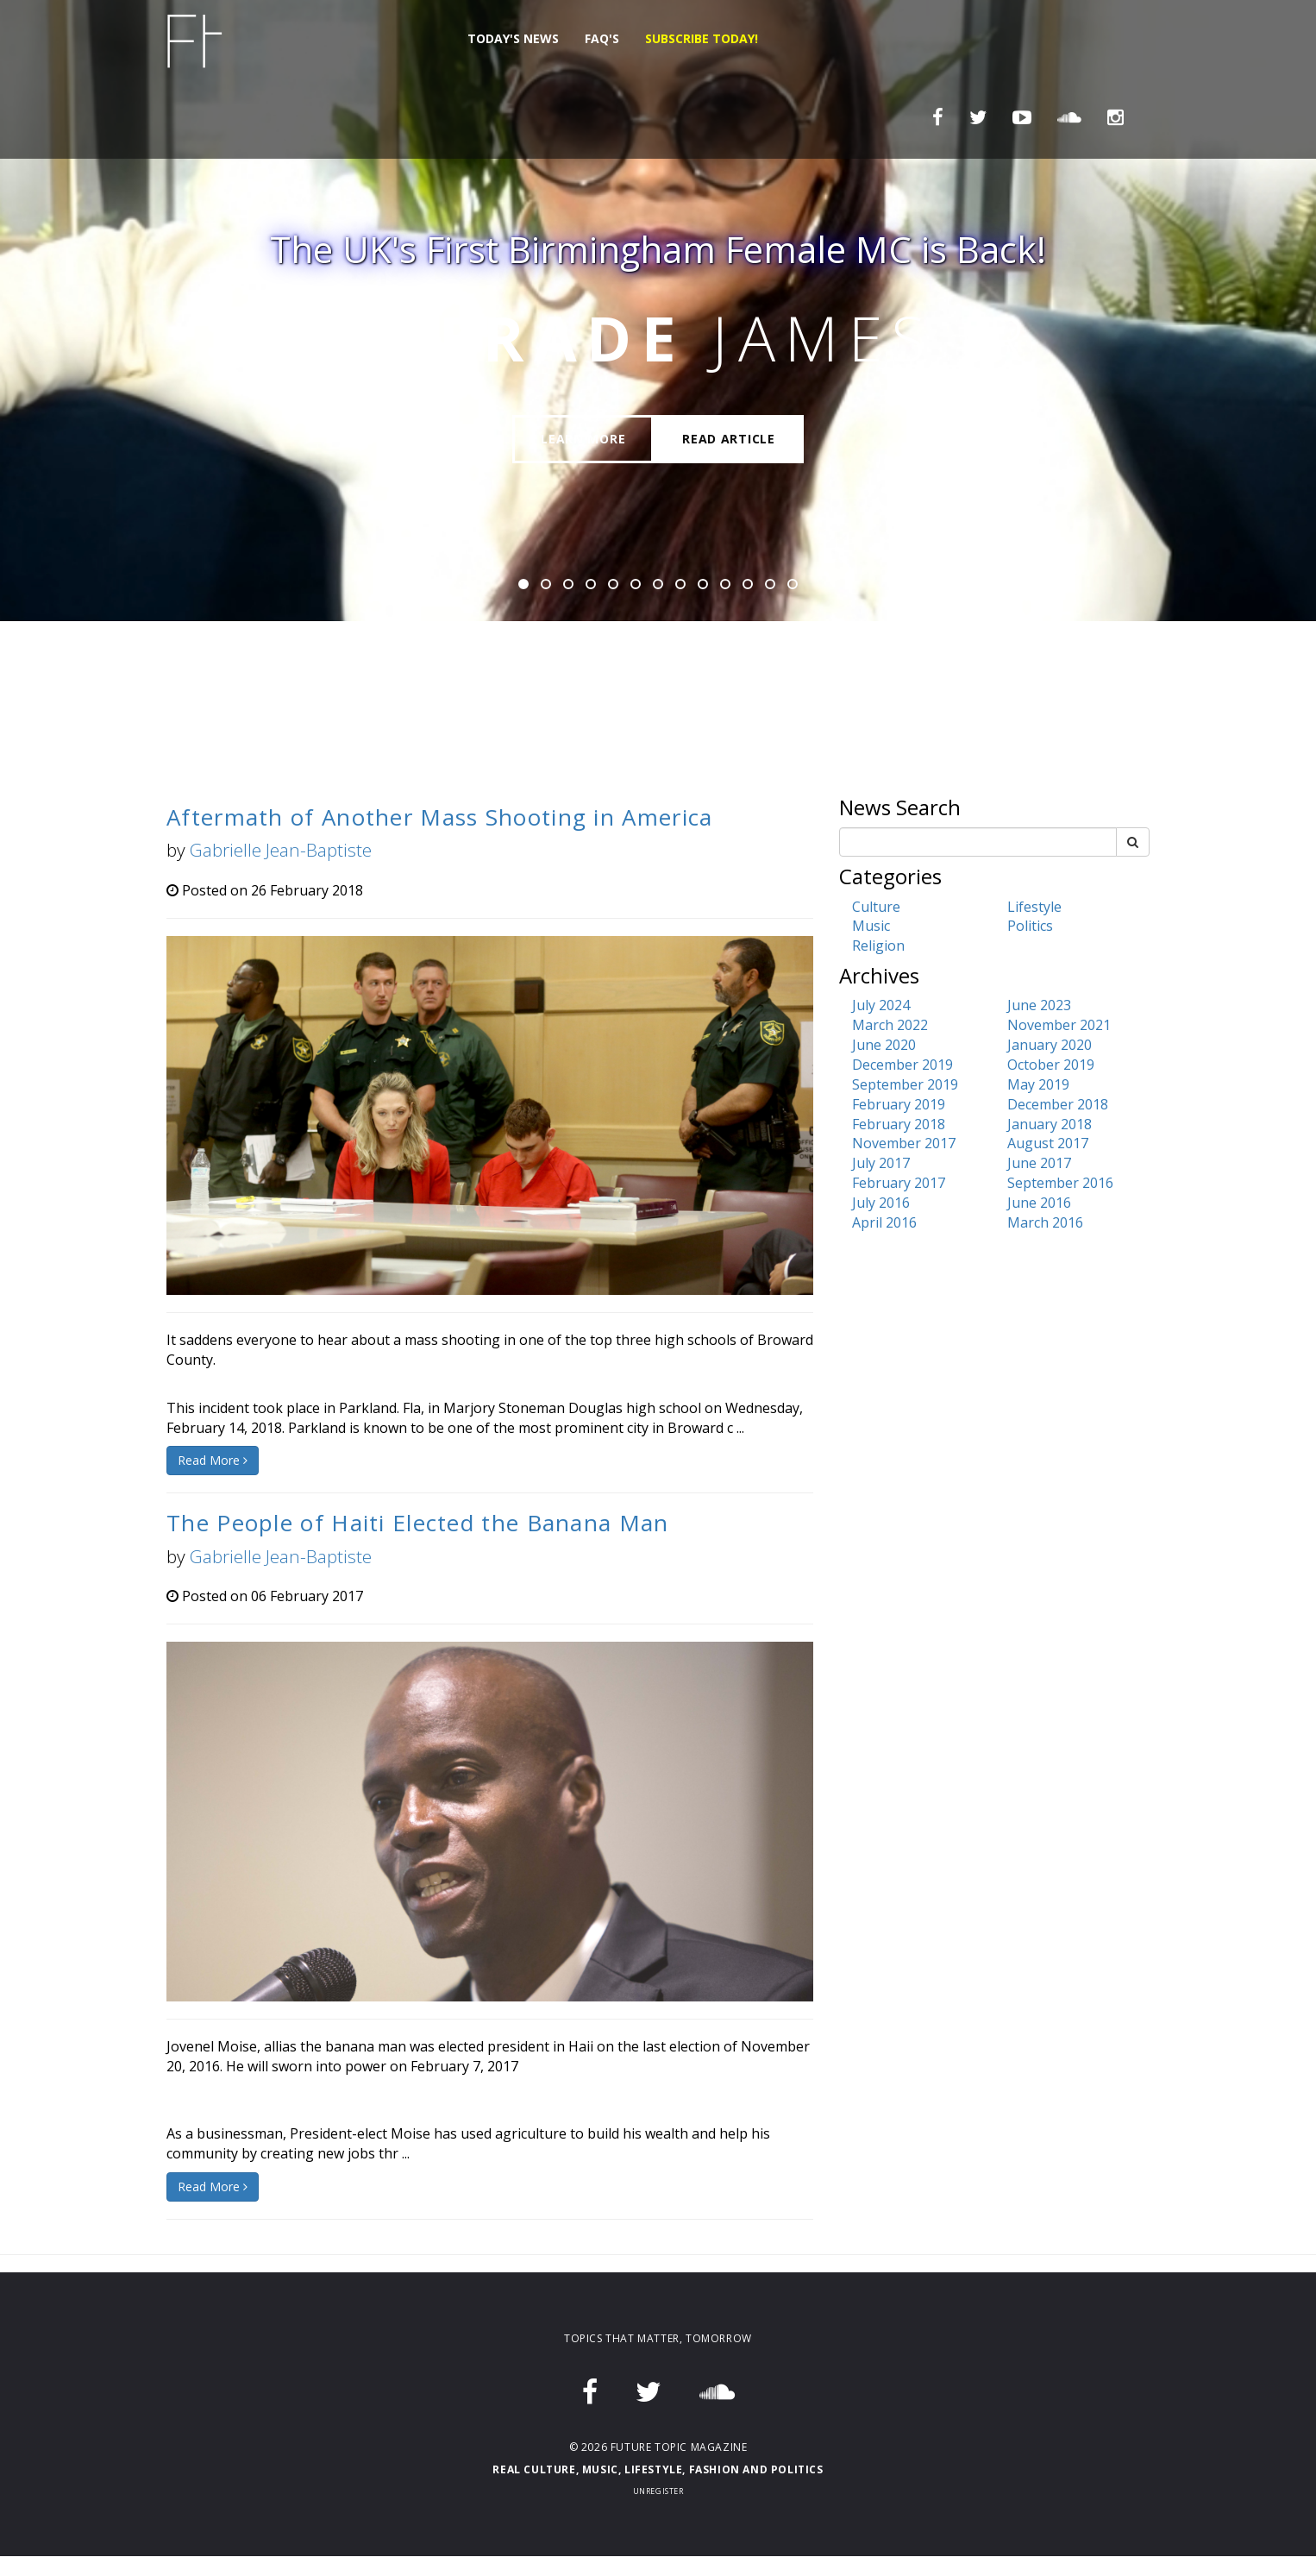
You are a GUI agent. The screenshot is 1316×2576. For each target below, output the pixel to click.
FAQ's (602, 38)
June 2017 (1039, 1162)
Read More (213, 1460)
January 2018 (1049, 1124)
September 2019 (905, 1084)
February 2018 (898, 1124)
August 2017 (1047, 1143)
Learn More (583, 438)
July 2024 (881, 1005)
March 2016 (1045, 1222)
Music (871, 925)
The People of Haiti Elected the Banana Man (417, 1522)
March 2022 (890, 1024)
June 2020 (884, 1044)
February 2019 (898, 1104)
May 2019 (1038, 1084)
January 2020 (1049, 1044)
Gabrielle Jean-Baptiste (281, 850)
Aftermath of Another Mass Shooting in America (439, 816)
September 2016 (1060, 1182)
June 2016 (1039, 1202)
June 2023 (1039, 1005)
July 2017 (881, 1162)
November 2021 (1059, 1024)
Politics (1030, 925)
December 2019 (902, 1064)
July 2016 (881, 1202)
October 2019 (1050, 1064)
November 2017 (904, 1143)
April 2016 (884, 1222)
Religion (878, 945)
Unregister (658, 2491)
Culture (876, 906)
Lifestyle (1034, 906)
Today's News (513, 38)
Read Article (728, 438)
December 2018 (1057, 1104)
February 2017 (898, 1182)
